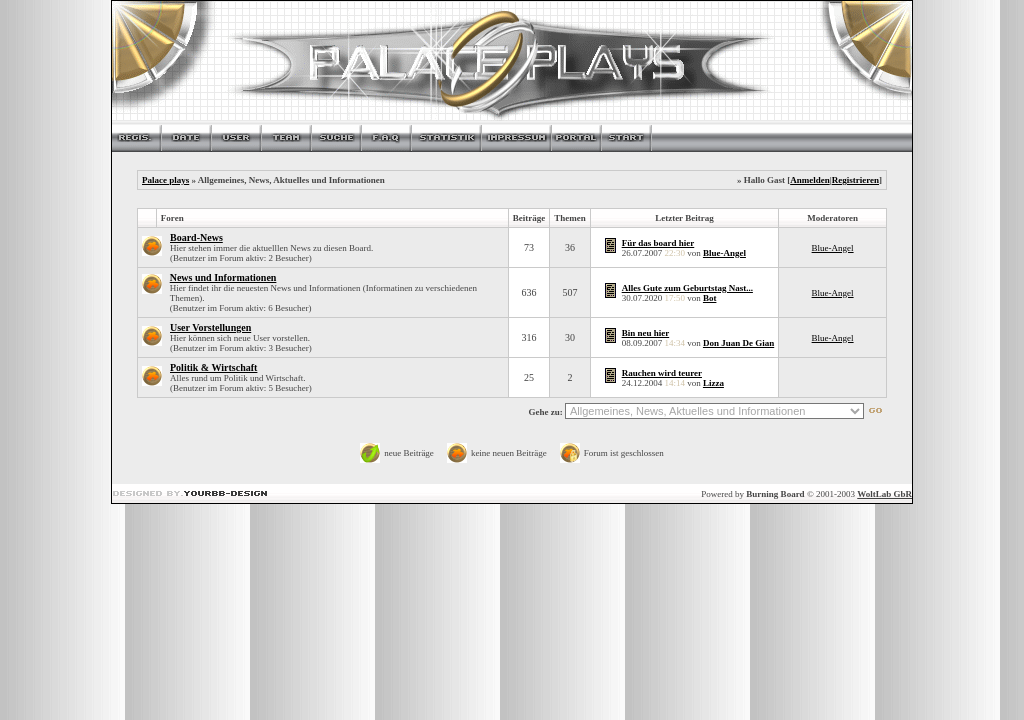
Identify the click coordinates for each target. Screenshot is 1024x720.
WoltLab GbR (884, 494)
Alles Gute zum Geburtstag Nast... (687, 288)
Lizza (713, 383)
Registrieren (855, 180)
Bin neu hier (646, 333)
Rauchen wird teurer (662, 373)
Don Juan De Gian (738, 343)
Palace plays (165, 180)
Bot (710, 298)
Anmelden (810, 180)
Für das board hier (658, 243)
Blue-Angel (724, 253)
